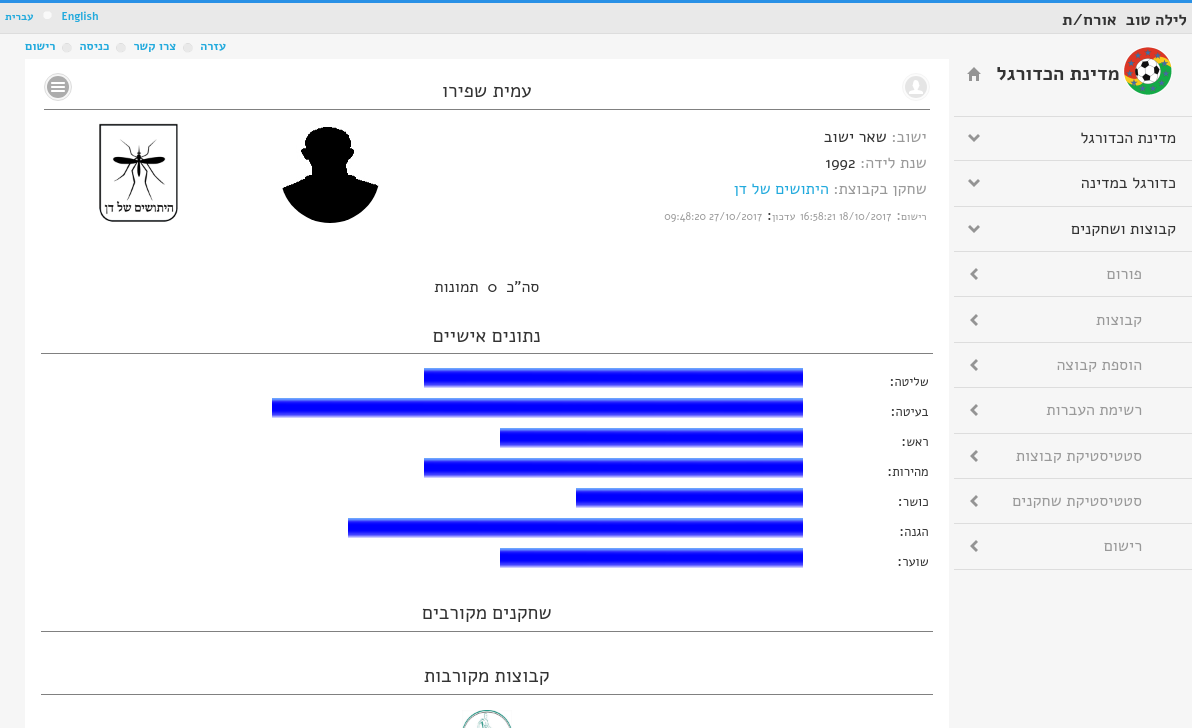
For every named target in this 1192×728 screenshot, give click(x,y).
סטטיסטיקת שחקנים (1077, 501)
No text (58, 87)
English (79, 16)
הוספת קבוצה (1099, 365)
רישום (40, 46)
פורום (1124, 274)
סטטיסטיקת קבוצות (1079, 456)
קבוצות (1119, 320)
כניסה (94, 46)
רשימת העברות (1094, 410)
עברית (19, 16)
